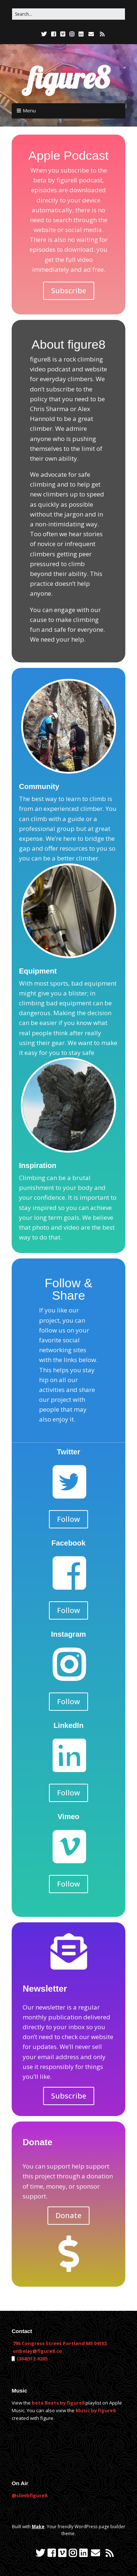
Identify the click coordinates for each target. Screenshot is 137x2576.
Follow (68, 1519)
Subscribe (68, 290)
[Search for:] (68, 14)
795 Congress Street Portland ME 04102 (60, 2343)
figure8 (69, 77)
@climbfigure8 (29, 2495)
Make (38, 2526)
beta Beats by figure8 (58, 2402)
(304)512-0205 (31, 2358)
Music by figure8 (95, 2410)
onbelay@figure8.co (37, 2351)
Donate (68, 2215)
